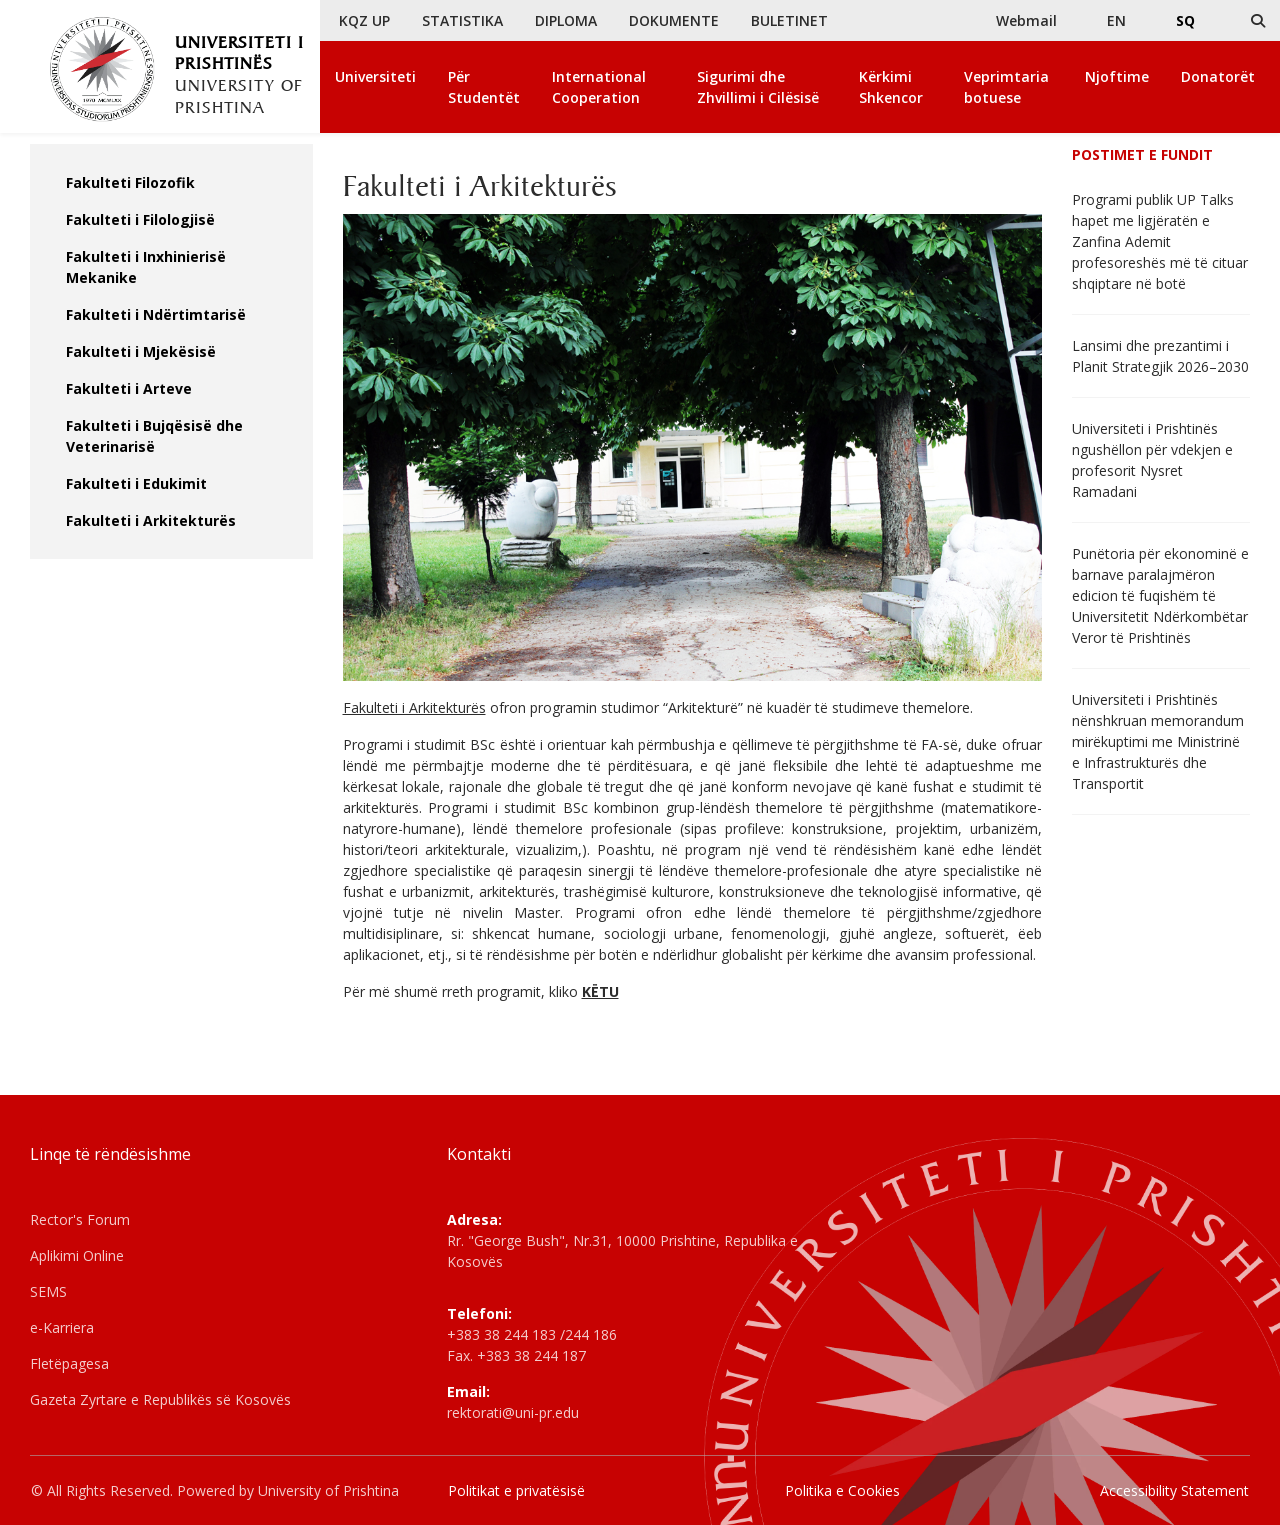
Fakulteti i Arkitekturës (151, 520)
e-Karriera (62, 1327)
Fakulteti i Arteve (129, 388)
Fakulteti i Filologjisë (140, 219)
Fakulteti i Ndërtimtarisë (156, 314)
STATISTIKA (462, 20)
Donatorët (1218, 76)
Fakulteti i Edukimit (136, 483)
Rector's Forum (80, 1219)
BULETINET (789, 20)
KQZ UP (364, 20)
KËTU (600, 991)
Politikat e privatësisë (516, 1490)
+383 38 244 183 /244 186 (532, 1334)
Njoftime (1117, 76)
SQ (1185, 20)
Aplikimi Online (77, 1255)
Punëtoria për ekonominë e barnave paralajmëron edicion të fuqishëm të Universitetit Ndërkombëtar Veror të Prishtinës (1160, 595)
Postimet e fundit (1142, 154)
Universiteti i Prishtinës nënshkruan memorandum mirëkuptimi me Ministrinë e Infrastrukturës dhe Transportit (1158, 741)
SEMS (48, 1291)
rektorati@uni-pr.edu (513, 1412)
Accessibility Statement (1174, 1490)
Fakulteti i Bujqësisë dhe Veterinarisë (154, 436)
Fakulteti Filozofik (130, 182)
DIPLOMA (566, 20)
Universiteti (375, 76)
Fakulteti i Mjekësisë (141, 351)
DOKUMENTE (674, 20)
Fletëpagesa (69, 1363)
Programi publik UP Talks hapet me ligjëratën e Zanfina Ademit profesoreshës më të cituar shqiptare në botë (1160, 241)
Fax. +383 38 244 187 (516, 1355)
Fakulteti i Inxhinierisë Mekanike (146, 267)
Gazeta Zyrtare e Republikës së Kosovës (160, 1399)
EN (1116, 20)
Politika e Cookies (842, 1490)
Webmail (1026, 20)
